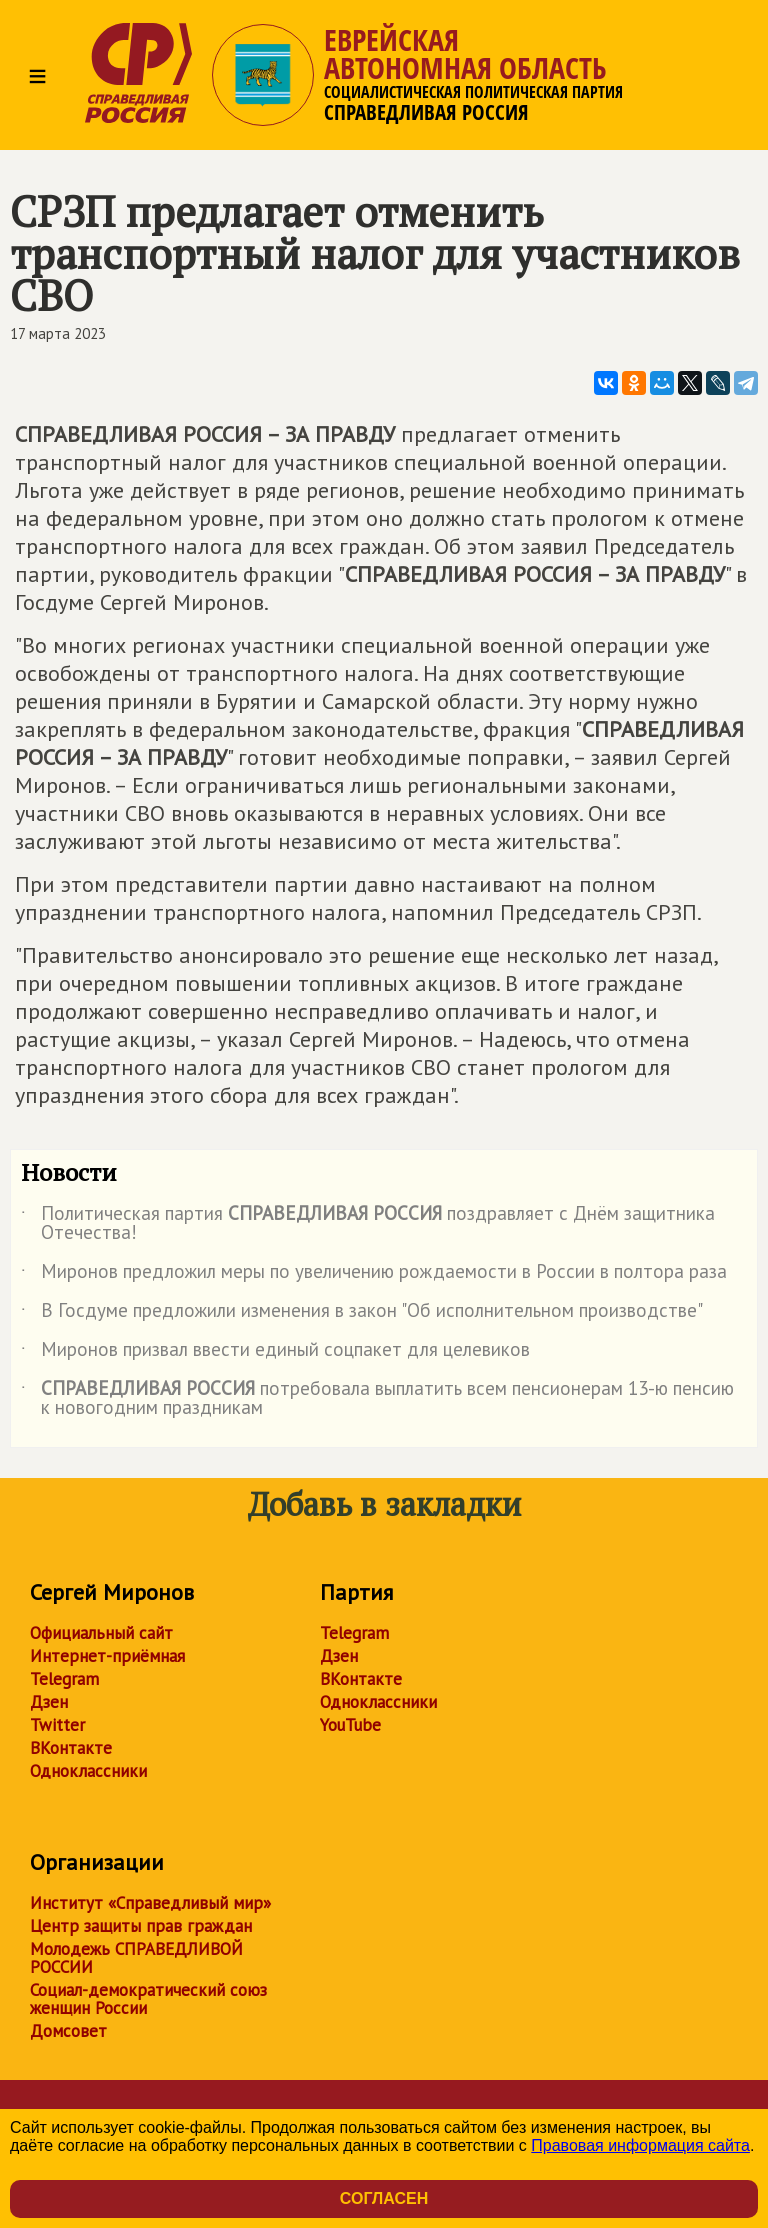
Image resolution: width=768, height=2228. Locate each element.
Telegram (64, 1679)
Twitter (57, 1725)
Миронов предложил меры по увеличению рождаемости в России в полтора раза (374, 1275)
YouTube (350, 1725)
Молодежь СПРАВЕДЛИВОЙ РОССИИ (136, 1958)
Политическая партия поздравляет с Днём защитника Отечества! (368, 1224)
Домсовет (68, 2031)
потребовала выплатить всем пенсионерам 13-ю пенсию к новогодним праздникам (377, 1399)
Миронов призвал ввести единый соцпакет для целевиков (275, 1353)
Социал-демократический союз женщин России (148, 1999)
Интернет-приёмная (107, 1656)
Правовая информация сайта (640, 2145)
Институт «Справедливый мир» (150, 1903)
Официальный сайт (101, 1633)
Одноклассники (88, 1771)
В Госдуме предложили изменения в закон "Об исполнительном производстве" (362, 1314)
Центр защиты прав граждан (141, 1926)
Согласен (384, 2198)
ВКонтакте (71, 1748)
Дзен (49, 1702)
